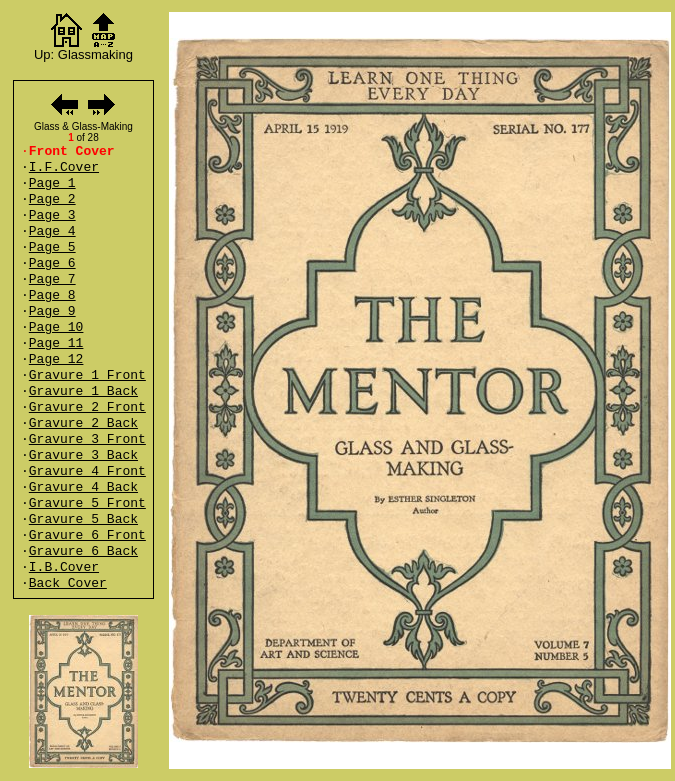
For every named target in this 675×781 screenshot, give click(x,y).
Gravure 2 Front (87, 407)
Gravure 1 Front (87, 375)
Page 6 (52, 263)
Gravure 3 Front (87, 439)
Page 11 (56, 343)
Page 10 (56, 327)
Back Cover (68, 583)
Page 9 (52, 311)
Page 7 (52, 279)
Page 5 (52, 247)
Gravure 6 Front (87, 535)
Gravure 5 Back (83, 519)
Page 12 (56, 359)
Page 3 (52, 215)
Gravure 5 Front (87, 503)
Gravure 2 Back (83, 423)
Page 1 (52, 183)
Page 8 (52, 295)
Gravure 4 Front (87, 471)
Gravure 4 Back (83, 487)
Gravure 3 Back (83, 455)
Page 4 (52, 231)
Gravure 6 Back (83, 551)
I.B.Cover (64, 567)
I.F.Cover (64, 167)
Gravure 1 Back (83, 391)
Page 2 (52, 199)
